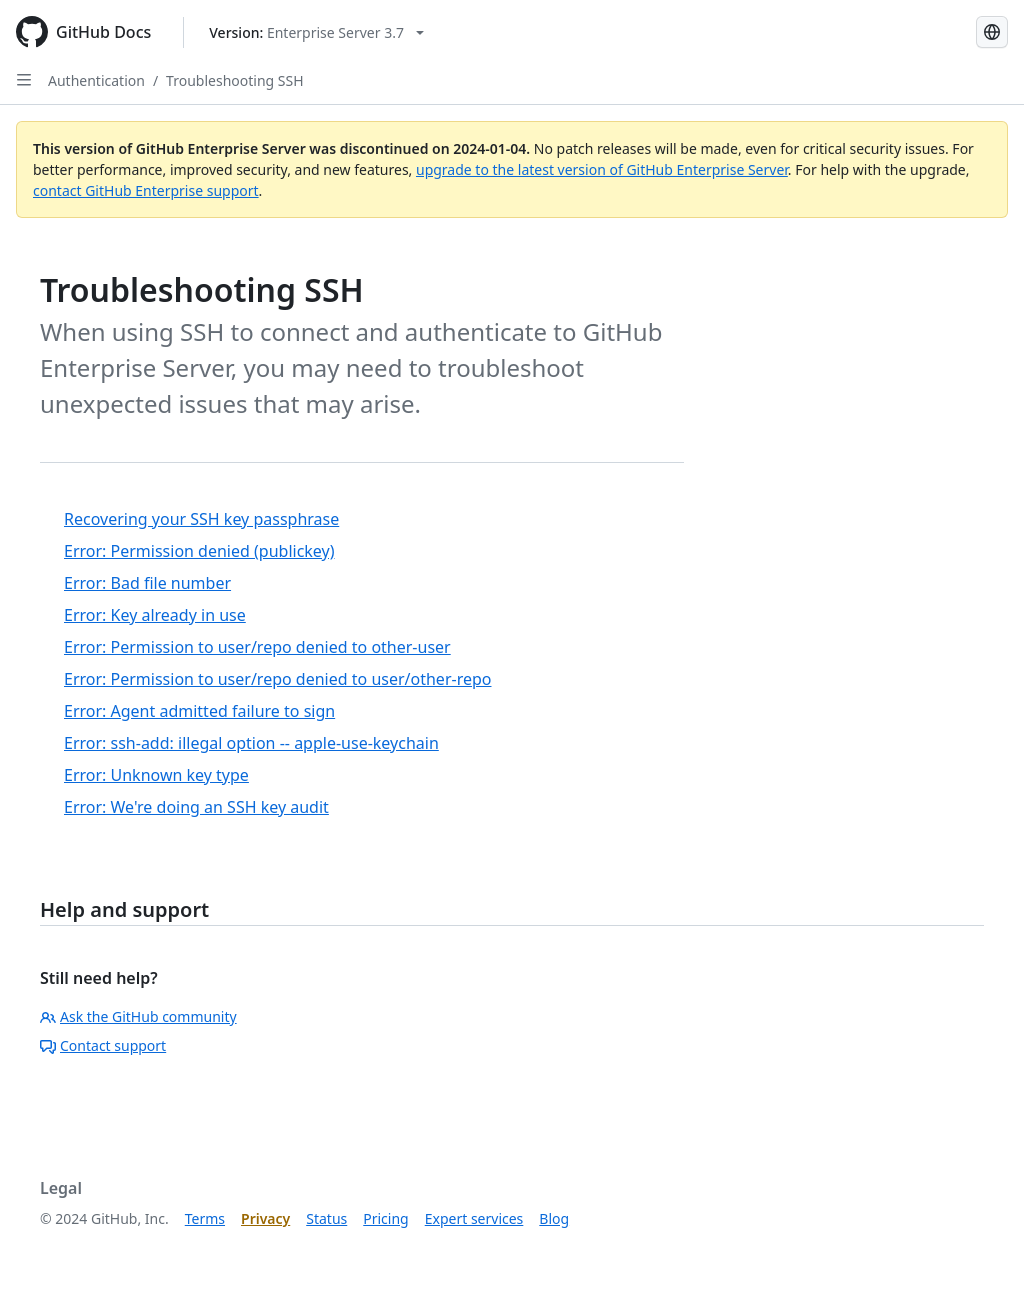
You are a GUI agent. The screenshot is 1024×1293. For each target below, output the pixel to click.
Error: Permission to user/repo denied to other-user (257, 647)
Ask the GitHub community (138, 1016)
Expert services (474, 1218)
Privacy (265, 1218)
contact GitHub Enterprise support (146, 190)
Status (326, 1218)
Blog (554, 1218)
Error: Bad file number (147, 583)
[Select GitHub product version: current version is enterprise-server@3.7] (316, 32)
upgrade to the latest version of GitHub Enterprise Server (602, 169)
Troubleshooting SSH (234, 80)
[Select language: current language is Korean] (992, 32)
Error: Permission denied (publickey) (199, 551)
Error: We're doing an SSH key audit (196, 807)
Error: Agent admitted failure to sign (199, 711)
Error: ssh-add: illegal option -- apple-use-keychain (251, 743)
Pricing (385, 1218)
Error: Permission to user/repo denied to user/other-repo (277, 679)
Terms (205, 1218)
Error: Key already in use (155, 615)
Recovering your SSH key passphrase (201, 519)
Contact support (103, 1045)
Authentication (96, 80)
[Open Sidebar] (24, 80)
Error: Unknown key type (156, 775)
